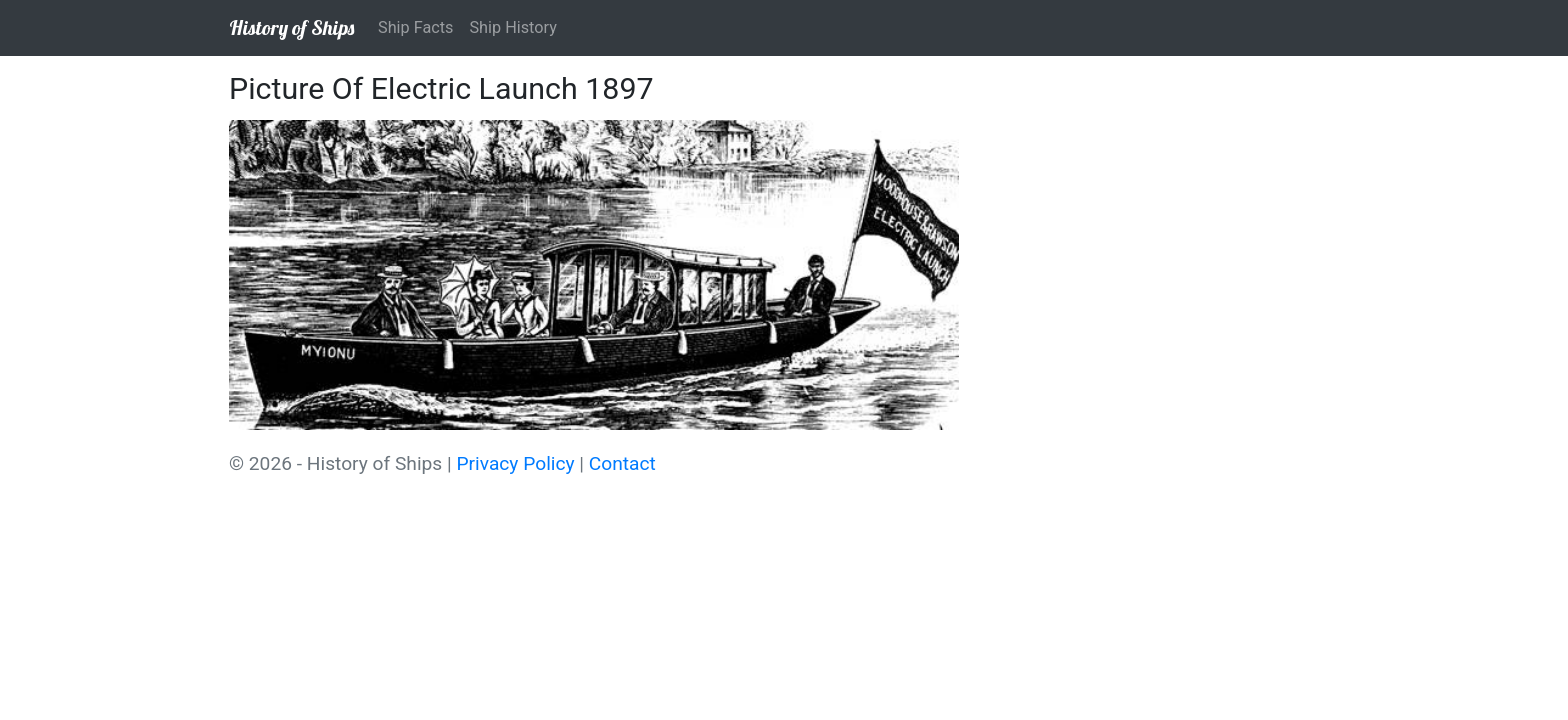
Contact (622, 463)
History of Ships (291, 27)
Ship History (512, 27)
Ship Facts (415, 27)
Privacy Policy (515, 463)
